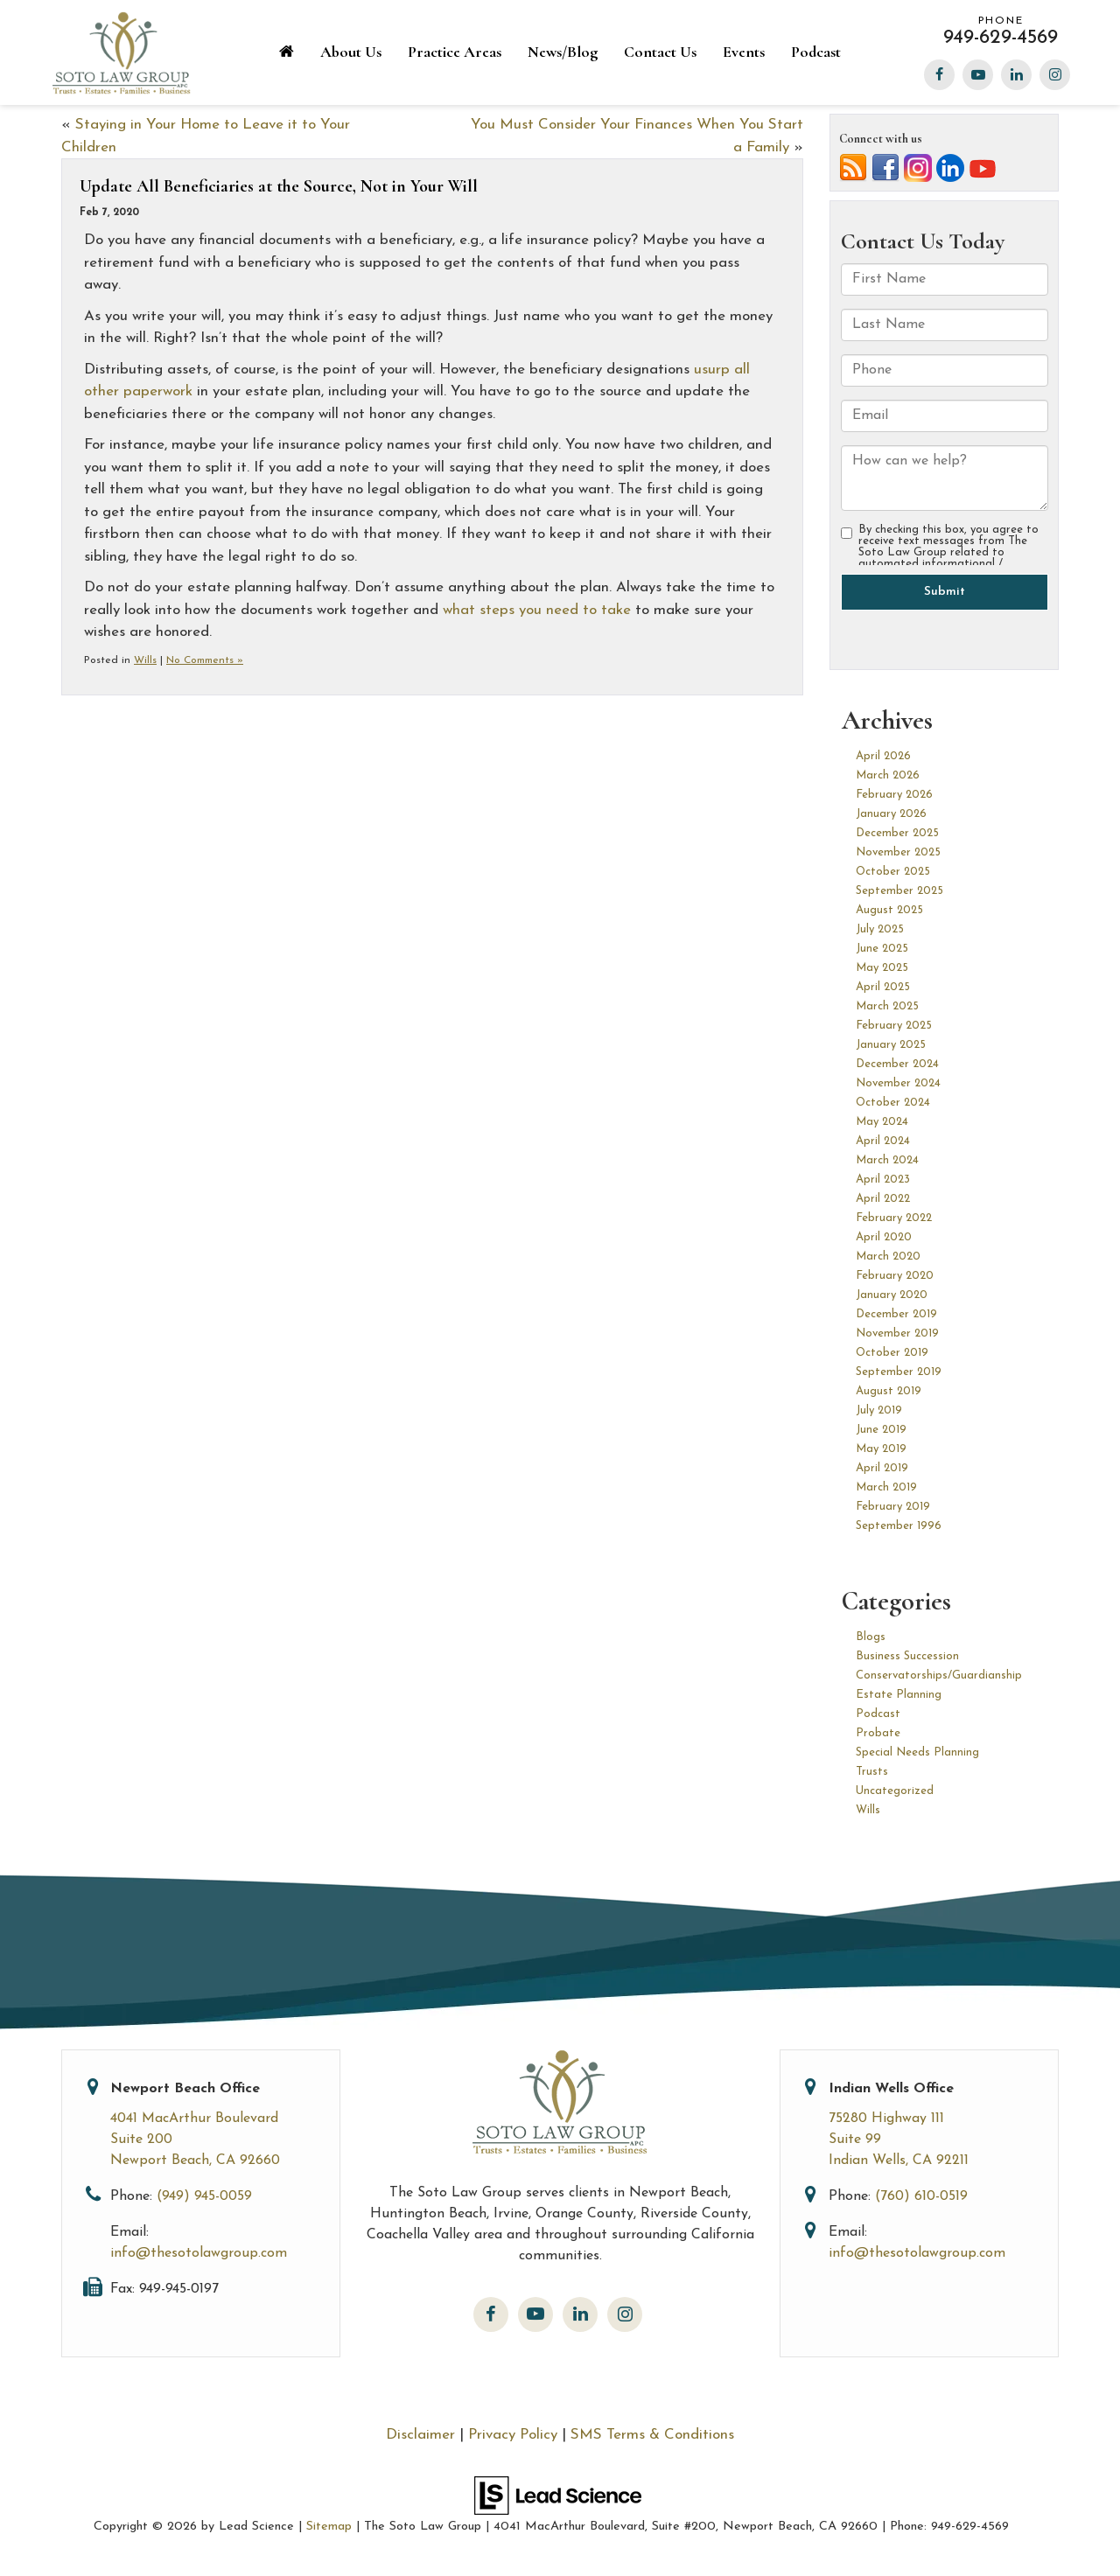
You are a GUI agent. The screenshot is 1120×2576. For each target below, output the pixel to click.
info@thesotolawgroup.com (198, 2253)
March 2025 (887, 1006)
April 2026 (883, 756)
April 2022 (883, 1198)
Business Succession (907, 1656)
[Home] (286, 53)
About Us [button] (351, 51)
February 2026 (894, 794)
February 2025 (894, 1025)
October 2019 (892, 1352)
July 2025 (880, 929)
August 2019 (888, 1391)
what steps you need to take (537, 610)
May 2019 (881, 1449)
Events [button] (744, 51)
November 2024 (898, 1083)
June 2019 (881, 1429)
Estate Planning (899, 1694)
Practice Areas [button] (454, 51)
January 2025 (891, 1045)
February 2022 (894, 1218)
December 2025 (897, 833)
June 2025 (882, 948)
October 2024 (893, 1102)
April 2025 (883, 987)
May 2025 (882, 968)
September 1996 (899, 1526)
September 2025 (899, 891)
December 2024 (897, 1064)
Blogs (871, 1637)
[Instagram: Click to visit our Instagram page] (1055, 72)
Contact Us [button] (660, 51)
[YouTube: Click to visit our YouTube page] (978, 72)
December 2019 (896, 1314)
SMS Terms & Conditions (652, 2434)
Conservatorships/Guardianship (939, 1675)
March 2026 (888, 775)
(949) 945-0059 (204, 2196)
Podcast (878, 1714)
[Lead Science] (557, 2494)
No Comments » (204, 660)
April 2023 (883, 1179)
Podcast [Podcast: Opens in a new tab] (816, 51)
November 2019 (897, 1333)
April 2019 (882, 1468)
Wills (145, 660)
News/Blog (563, 51)
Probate (878, 1733)
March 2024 (887, 1160)
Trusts (872, 1771)
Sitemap (329, 2526)
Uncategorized (895, 1791)
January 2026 (891, 814)
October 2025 (893, 871)
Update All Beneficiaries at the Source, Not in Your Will (279, 186)
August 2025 (889, 910)
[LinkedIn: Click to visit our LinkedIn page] (1016, 72)
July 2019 (879, 1410)
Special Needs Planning (917, 1752)
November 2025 (898, 852)
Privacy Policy (512, 2434)
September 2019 (899, 1372)
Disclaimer (420, 2434)
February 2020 (895, 1275)
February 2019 (893, 1506)
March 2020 (888, 1256)
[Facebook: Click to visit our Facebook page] (939, 72)
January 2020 (892, 1295)
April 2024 (883, 1141)
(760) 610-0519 (921, 2196)
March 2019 (886, 1487)
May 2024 (882, 1121)
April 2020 (884, 1237)
